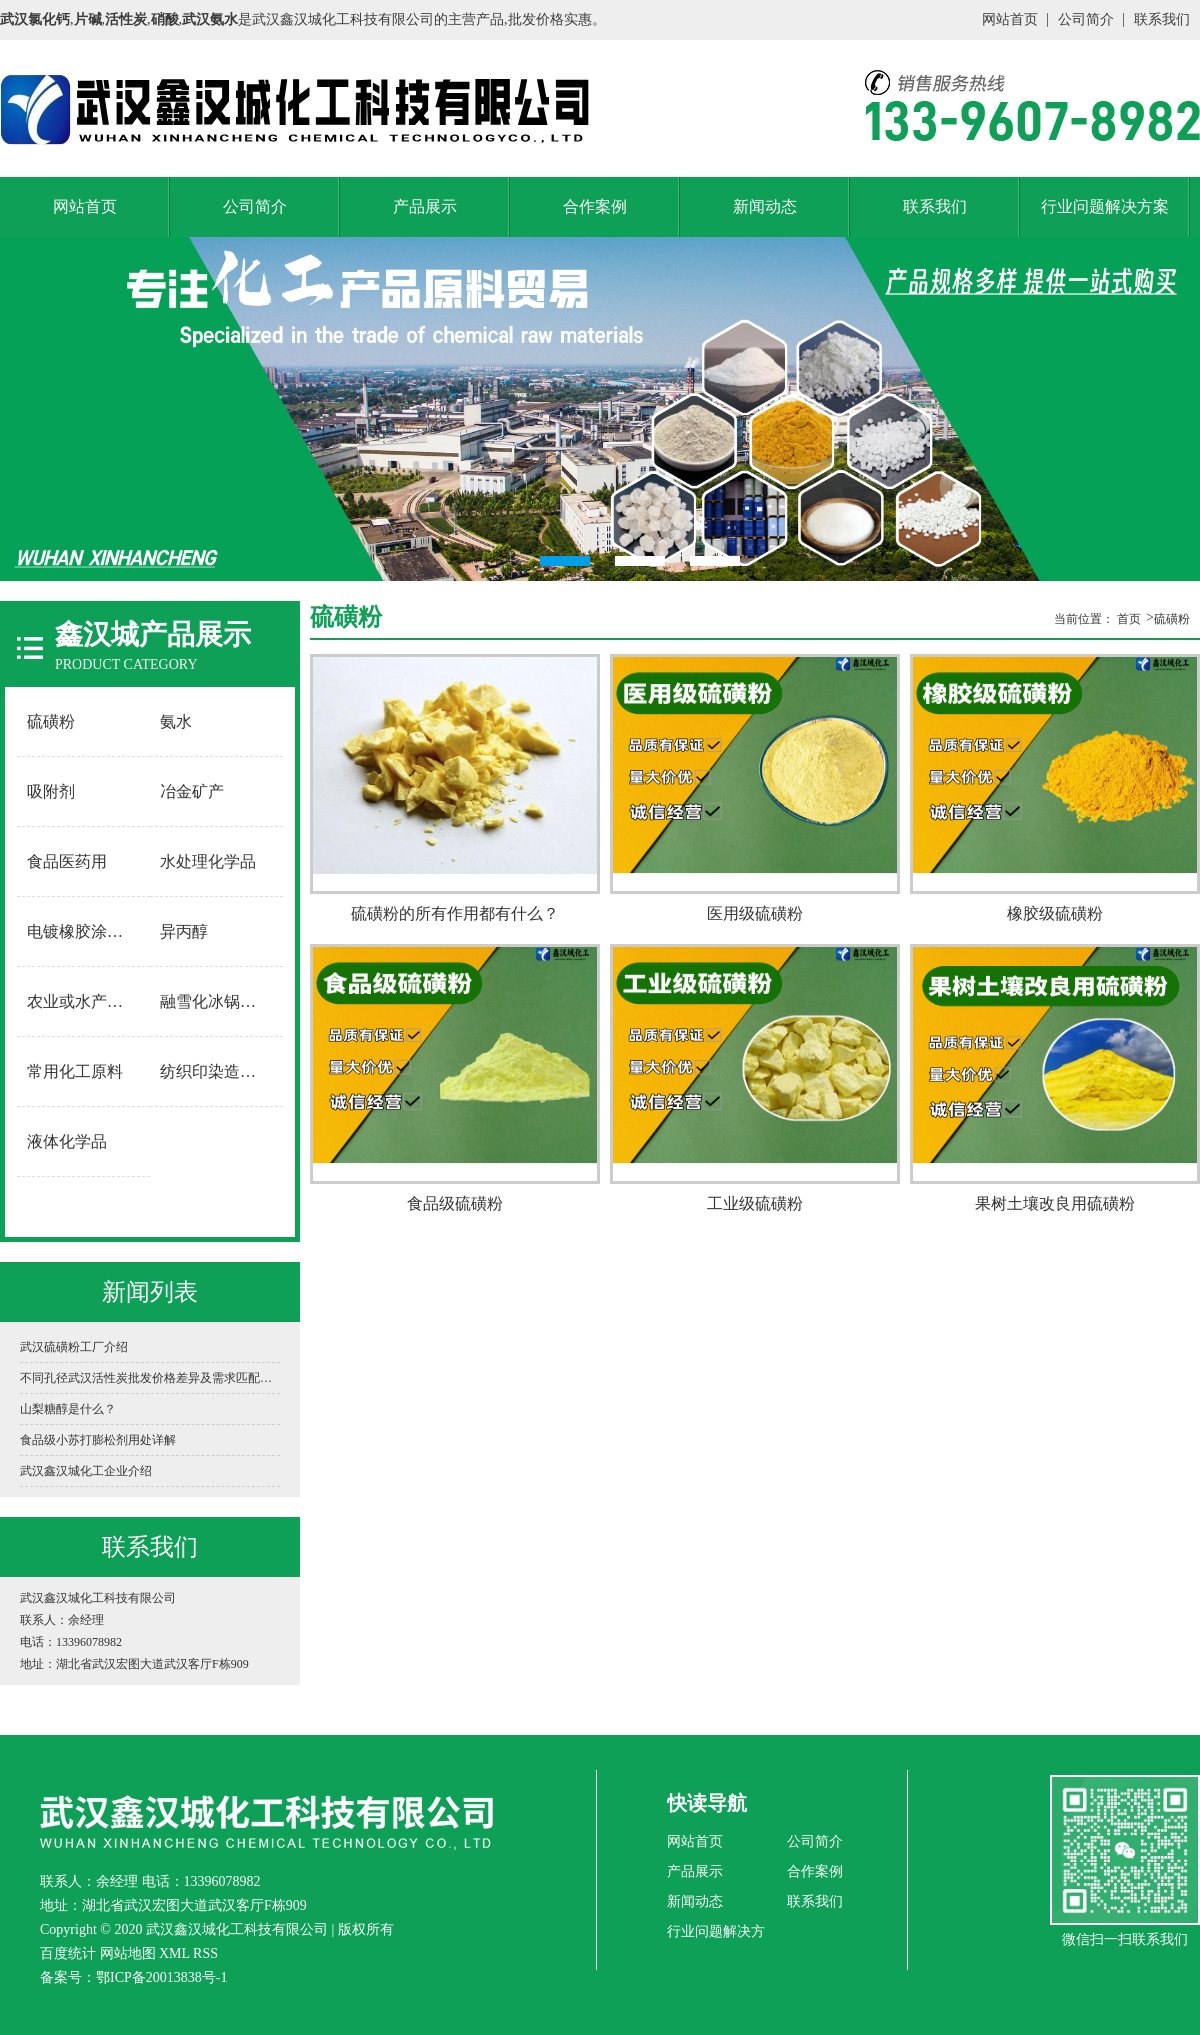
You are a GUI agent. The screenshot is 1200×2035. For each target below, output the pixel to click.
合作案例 (595, 206)
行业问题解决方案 (1105, 206)
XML (174, 1953)
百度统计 (68, 1953)
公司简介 (1086, 19)
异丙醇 (184, 931)
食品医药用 (67, 861)
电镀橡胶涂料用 (83, 931)
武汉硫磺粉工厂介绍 (74, 1347)
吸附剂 (51, 791)
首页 (1129, 619)
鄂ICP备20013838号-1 (161, 1977)
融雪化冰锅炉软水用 (217, 1001)
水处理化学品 (208, 861)
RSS (205, 1953)
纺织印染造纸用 (216, 1071)
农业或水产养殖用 (84, 1001)
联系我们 (1162, 19)
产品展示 (425, 206)
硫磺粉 (51, 721)
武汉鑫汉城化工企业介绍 (86, 1471)
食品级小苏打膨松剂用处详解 (98, 1440)
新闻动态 (765, 206)
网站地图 (128, 1953)
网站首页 (1010, 19)
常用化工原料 (75, 1071)
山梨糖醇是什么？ (68, 1409)
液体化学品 (67, 1141)
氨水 (176, 721)
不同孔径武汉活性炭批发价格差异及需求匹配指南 (150, 1378)
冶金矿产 (192, 791)
